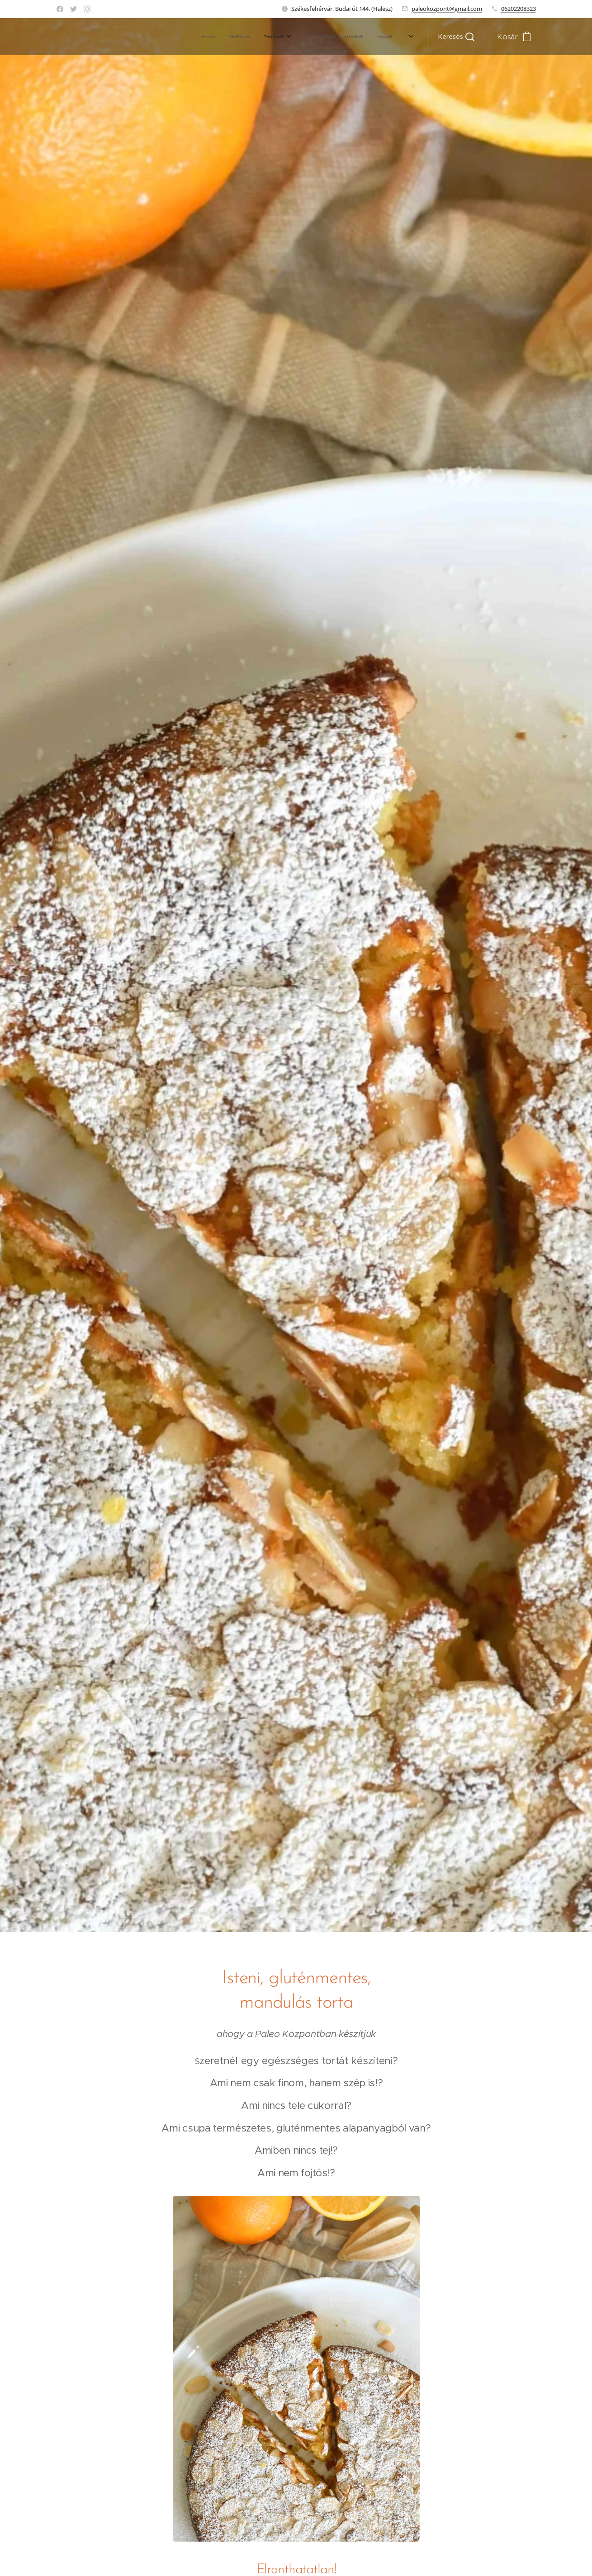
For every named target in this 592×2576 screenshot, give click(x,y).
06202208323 (518, 9)
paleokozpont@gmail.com (447, 9)
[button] (456, 36)
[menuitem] (322, 36)
